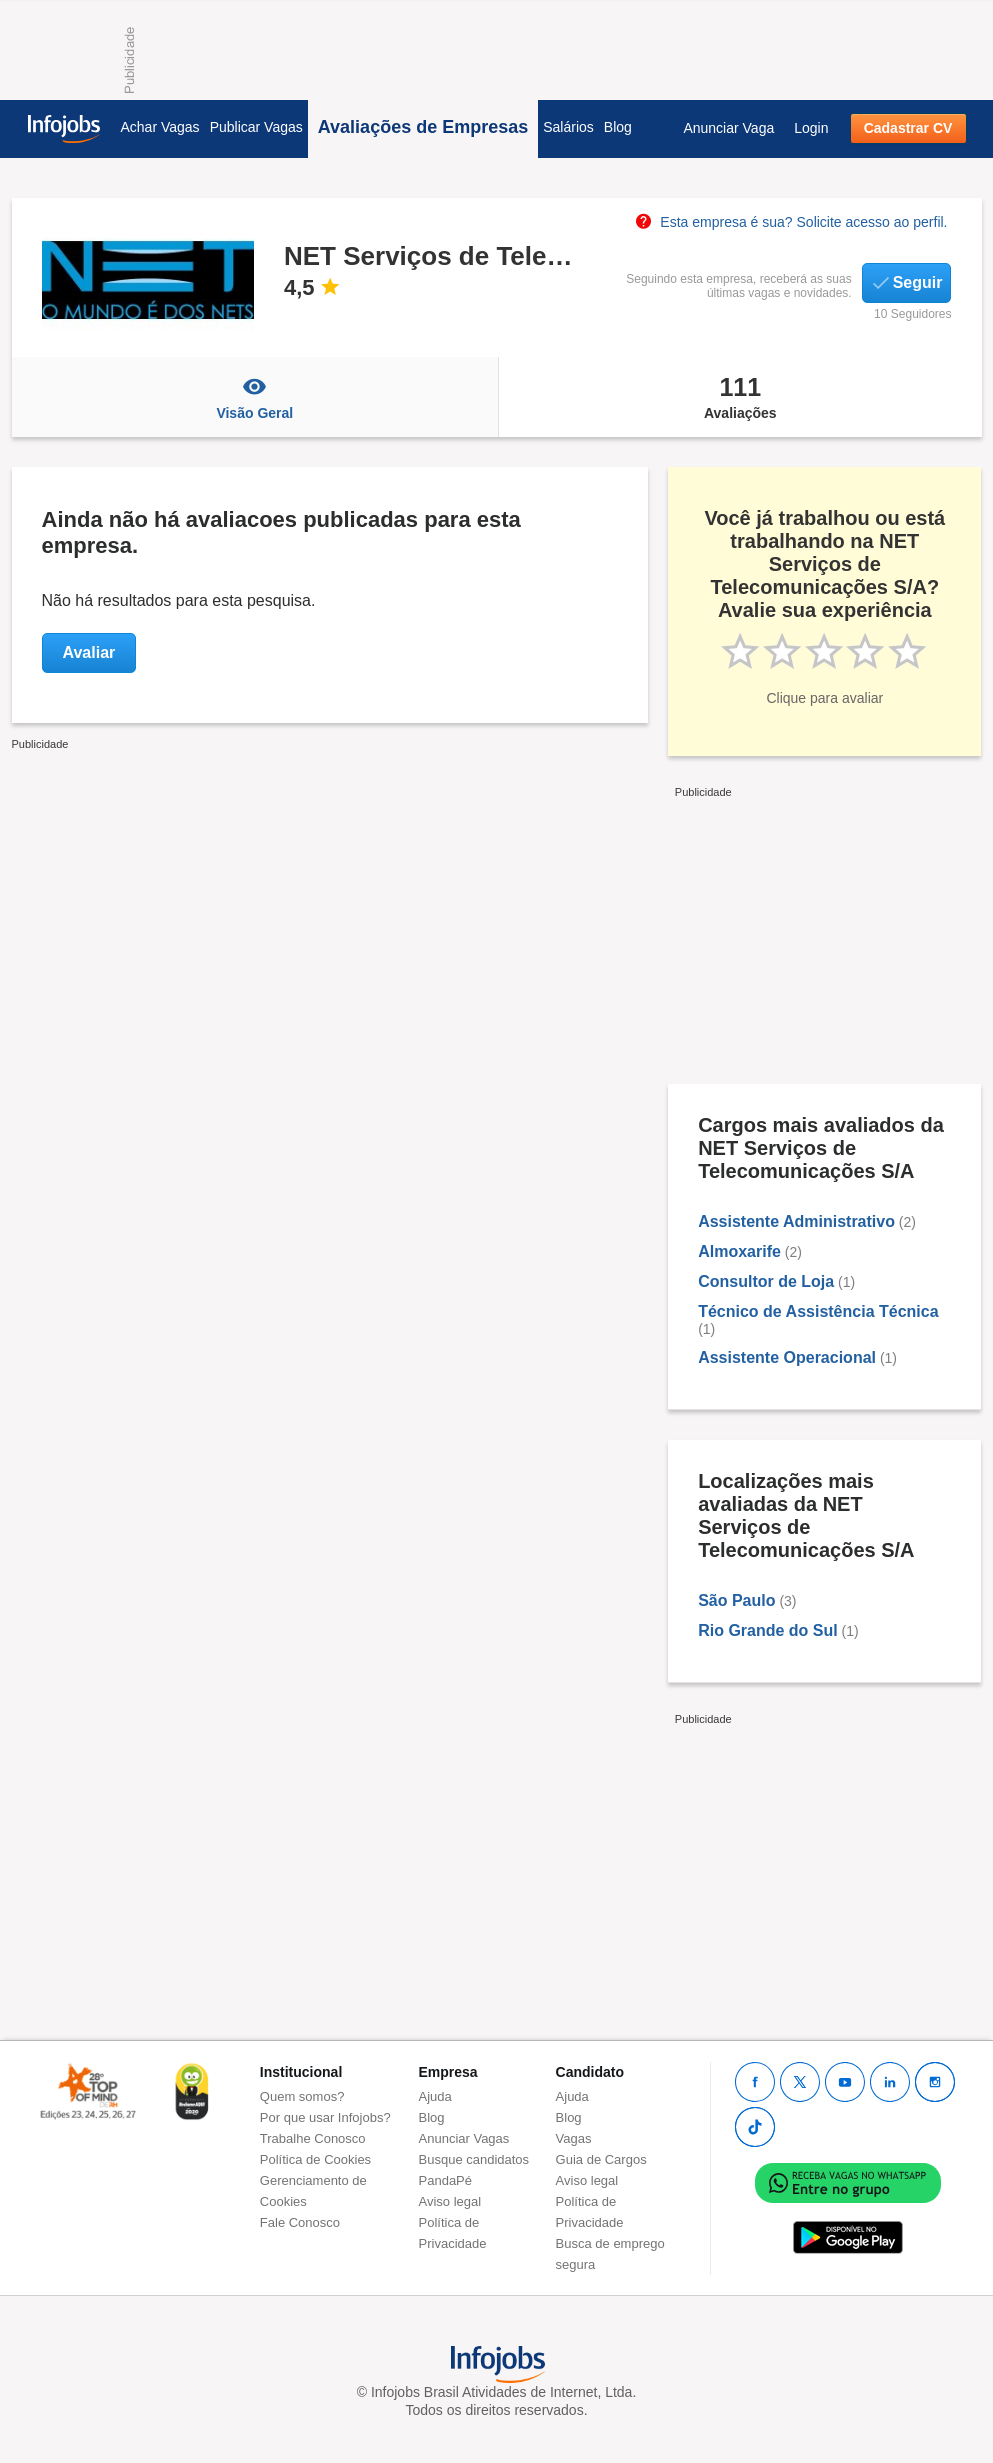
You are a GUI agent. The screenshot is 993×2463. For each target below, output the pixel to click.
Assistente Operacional (787, 1357)
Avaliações (740, 397)
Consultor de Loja (766, 1281)
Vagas (574, 2138)
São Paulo (736, 1600)
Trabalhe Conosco (313, 2138)
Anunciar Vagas (464, 2138)
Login (811, 128)
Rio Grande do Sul (768, 1630)
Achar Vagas (160, 127)
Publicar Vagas (256, 127)
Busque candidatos (474, 2159)
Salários (568, 127)
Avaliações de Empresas (423, 127)
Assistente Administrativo (796, 1221)
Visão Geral (255, 397)
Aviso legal (450, 2201)
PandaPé (446, 2180)
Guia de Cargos (601, 2159)
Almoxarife (739, 1251)
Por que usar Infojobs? (325, 2117)
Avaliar (89, 652)
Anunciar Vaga (728, 128)
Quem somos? (302, 2096)
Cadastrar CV (908, 128)
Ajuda (435, 2096)
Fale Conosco (300, 2222)
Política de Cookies (315, 2159)
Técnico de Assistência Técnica (818, 1311)
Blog (618, 127)
